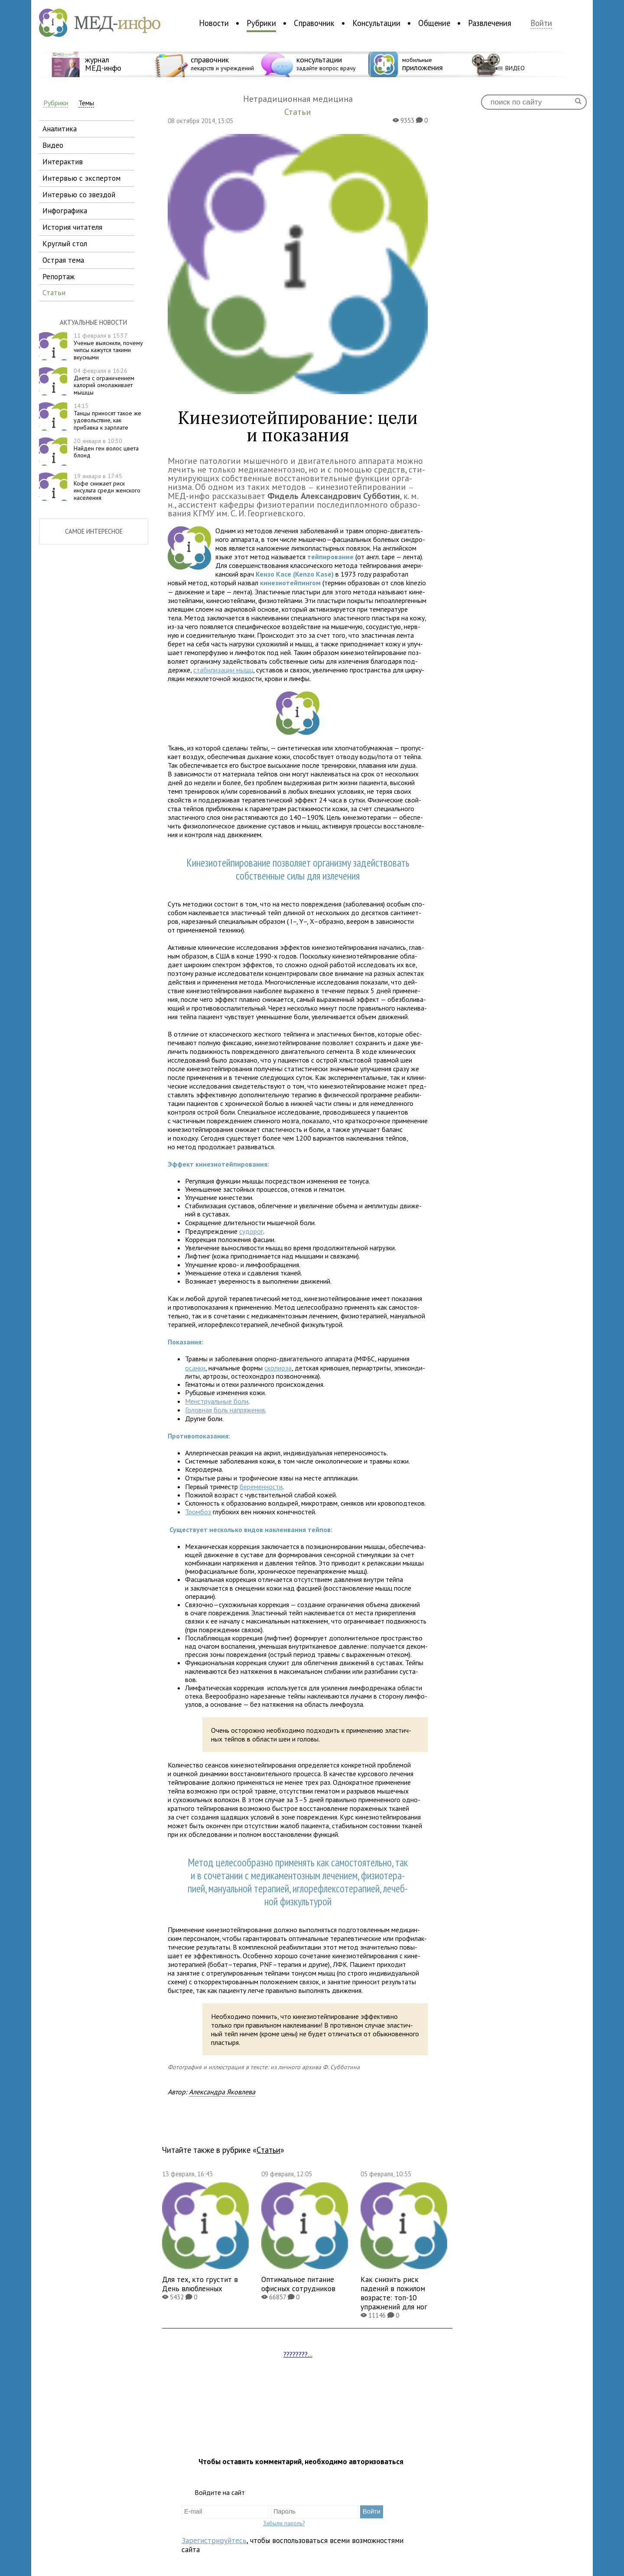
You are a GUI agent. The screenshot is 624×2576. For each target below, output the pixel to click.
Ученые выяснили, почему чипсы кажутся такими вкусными (108, 346)
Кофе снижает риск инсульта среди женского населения (107, 487)
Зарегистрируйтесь (214, 2540)
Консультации (376, 23)
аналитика (59, 129)
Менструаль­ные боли (216, 1401)
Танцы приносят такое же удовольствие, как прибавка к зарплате (107, 416)
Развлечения (489, 23)
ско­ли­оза (278, 1367)
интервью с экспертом (81, 178)
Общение (434, 23)
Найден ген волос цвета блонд (106, 448)
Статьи (268, 2150)
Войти (541, 23)
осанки (195, 1367)
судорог (251, 1231)
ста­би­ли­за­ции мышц (223, 669)
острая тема (63, 260)
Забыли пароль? (284, 2523)
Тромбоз (198, 1511)
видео (52, 145)
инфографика (64, 210)
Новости (214, 23)
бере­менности (261, 1486)
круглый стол (64, 243)
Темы (86, 103)
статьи (53, 292)
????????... (297, 2354)
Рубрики (261, 23)
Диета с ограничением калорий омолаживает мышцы (104, 381)
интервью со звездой (78, 194)
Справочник (314, 23)
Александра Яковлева (222, 2091)
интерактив (62, 161)
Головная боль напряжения (225, 1409)
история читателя (72, 227)
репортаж (58, 276)
